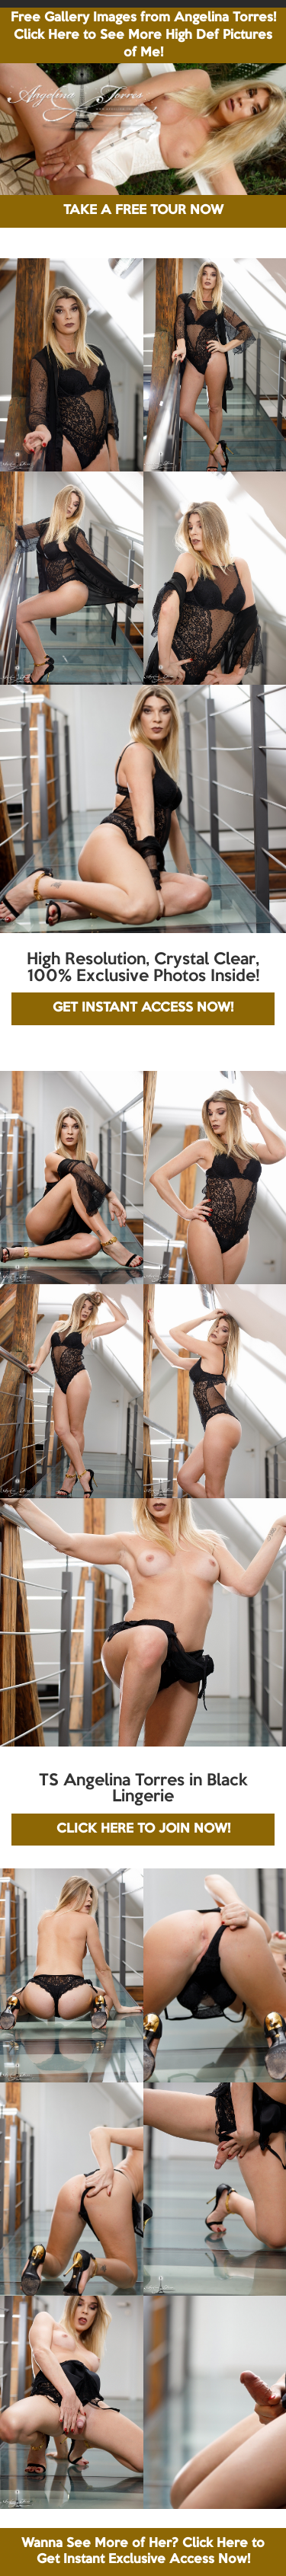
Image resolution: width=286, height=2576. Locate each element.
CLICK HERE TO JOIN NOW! (143, 1829)
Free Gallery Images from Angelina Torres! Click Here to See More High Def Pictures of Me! (143, 35)
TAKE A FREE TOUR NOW (143, 210)
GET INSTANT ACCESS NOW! (143, 1008)
